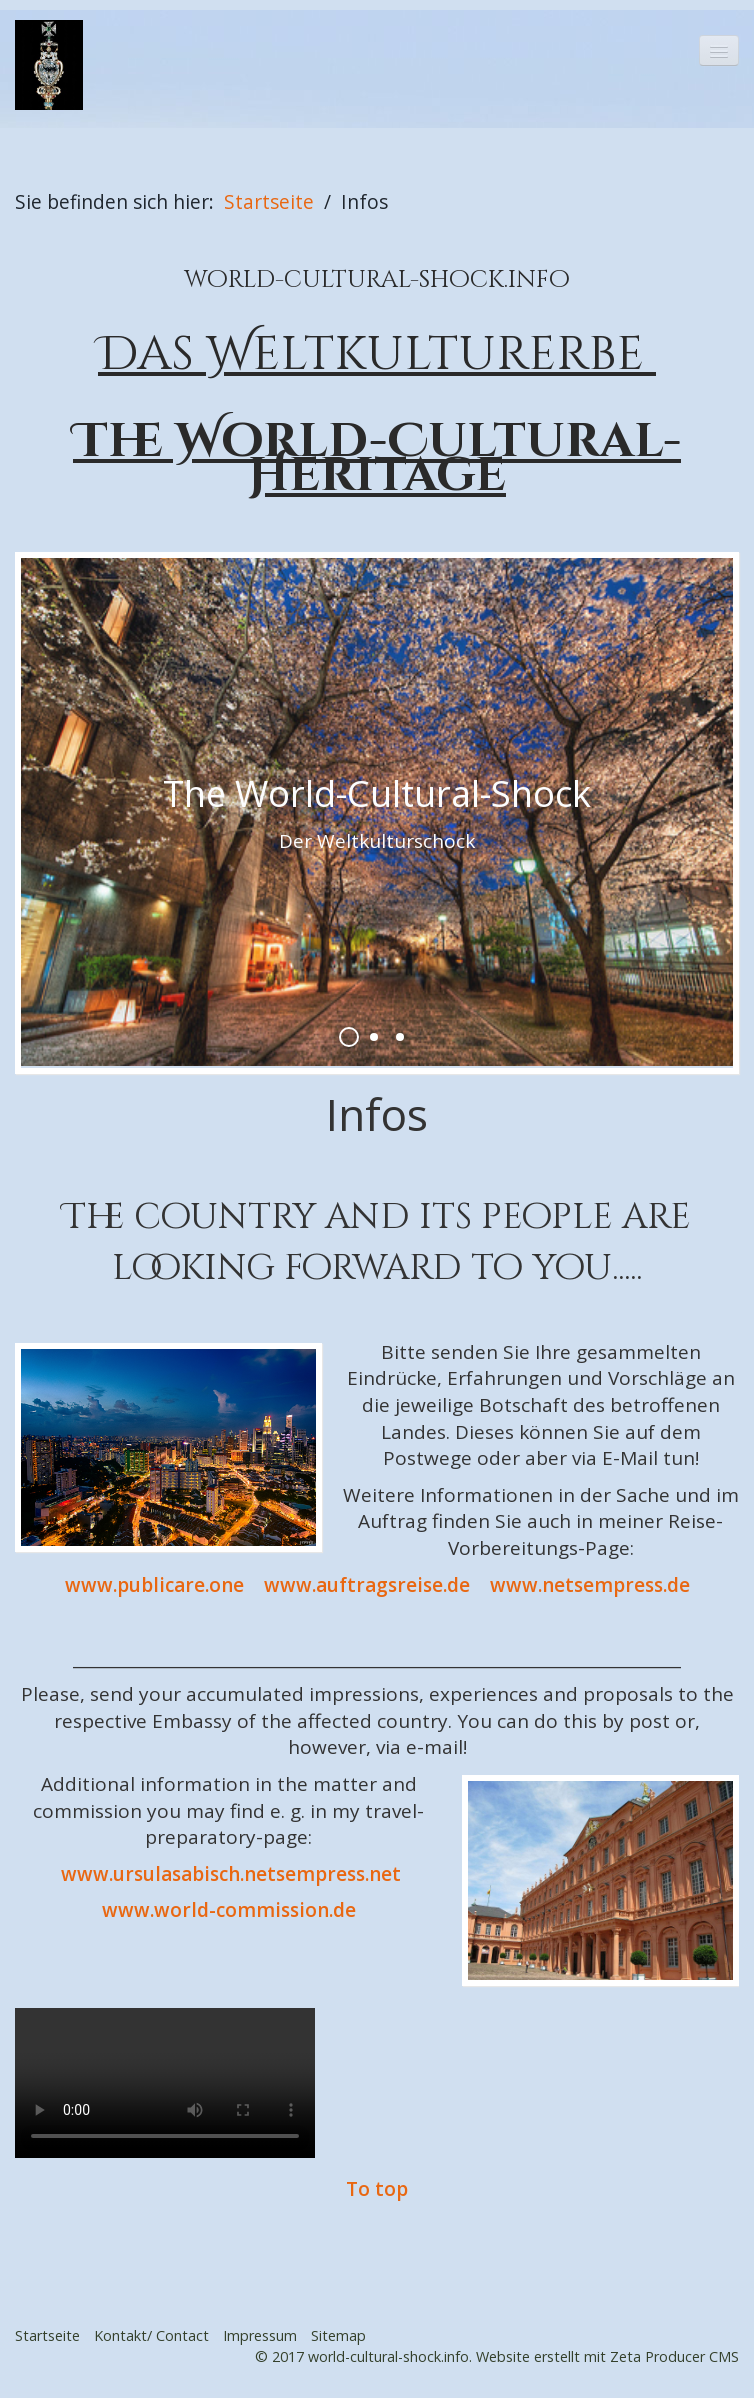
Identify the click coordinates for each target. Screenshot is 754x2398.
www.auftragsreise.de (367, 1585)
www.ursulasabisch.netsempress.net (231, 1874)
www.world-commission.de (229, 1910)
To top (377, 2189)
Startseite (269, 201)
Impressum (260, 2335)
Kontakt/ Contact (151, 2335)
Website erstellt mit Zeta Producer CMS (607, 2356)
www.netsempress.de (590, 1585)
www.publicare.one (154, 1585)
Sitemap (338, 2335)
